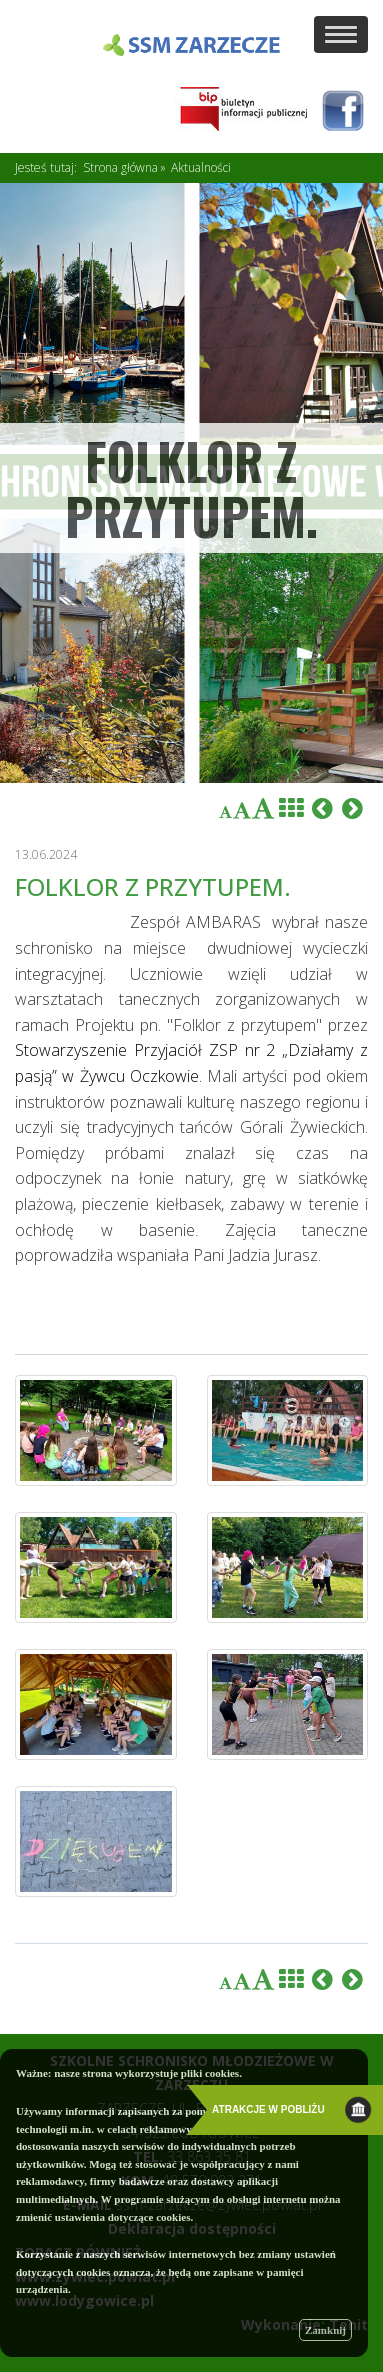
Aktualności (201, 167)
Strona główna (120, 167)
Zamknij (325, 2330)
